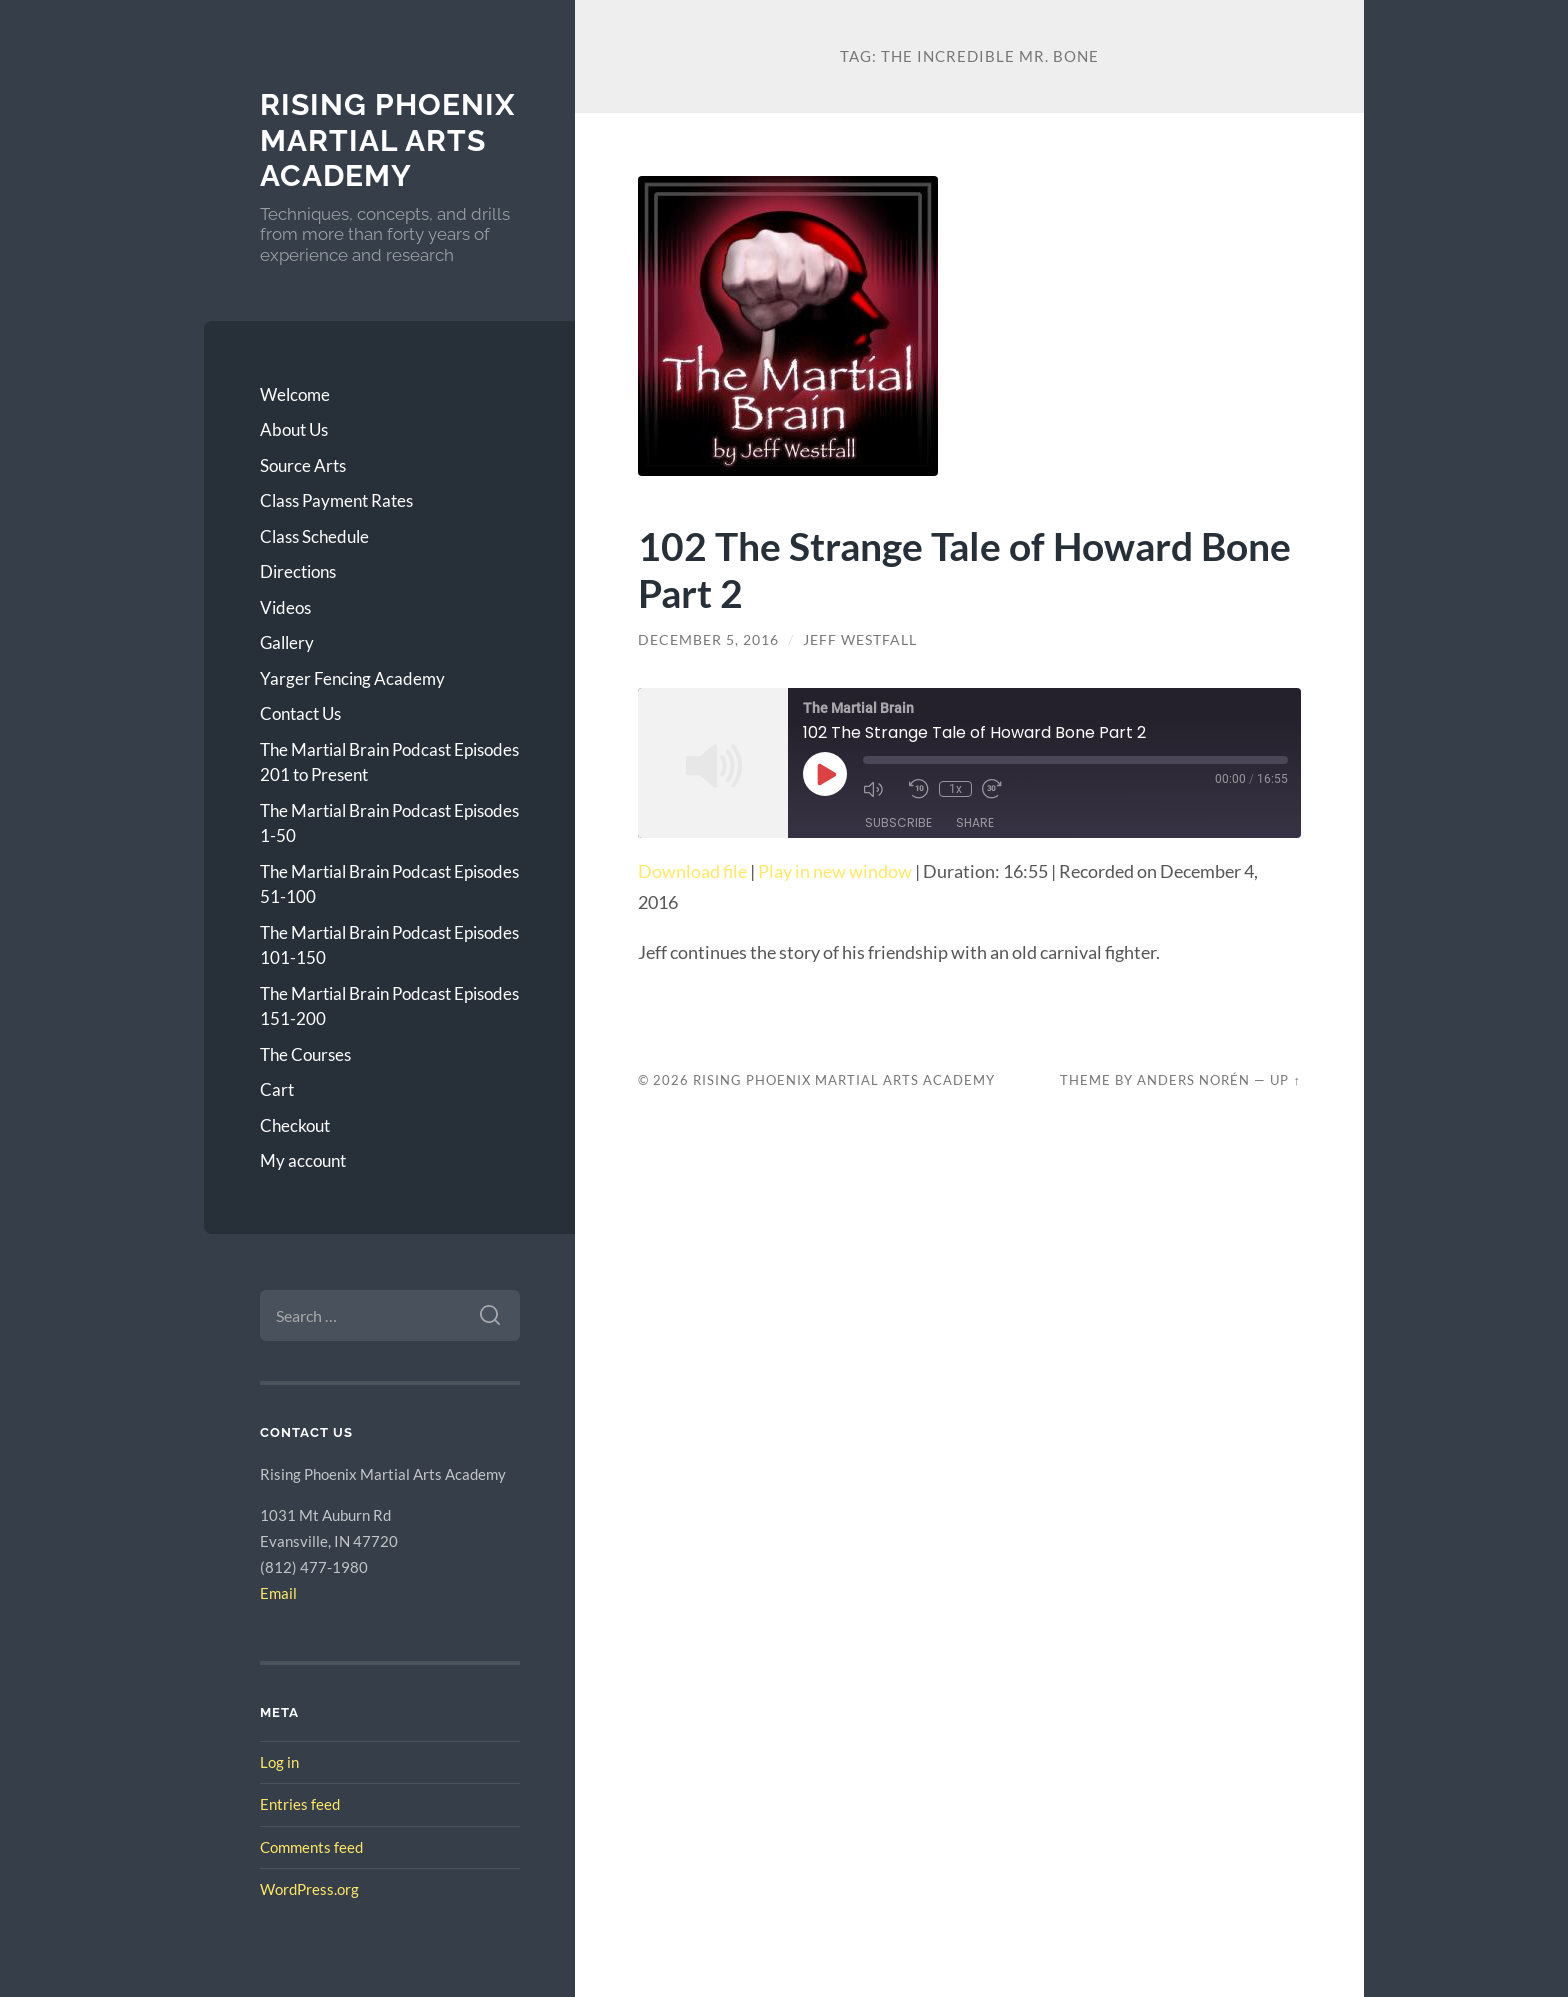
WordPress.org (309, 1889)
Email (278, 1593)
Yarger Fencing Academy (352, 678)
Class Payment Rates (336, 500)
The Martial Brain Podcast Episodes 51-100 (389, 884)
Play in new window (835, 871)
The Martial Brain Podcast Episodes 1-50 (389, 823)
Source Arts (303, 465)
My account (303, 1160)
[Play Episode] (825, 774)
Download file (692, 871)
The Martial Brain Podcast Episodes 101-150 (389, 945)
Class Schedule (314, 536)
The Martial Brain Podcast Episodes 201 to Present (389, 762)
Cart (277, 1089)
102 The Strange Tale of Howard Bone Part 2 (964, 569)
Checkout (295, 1125)
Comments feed (311, 1847)
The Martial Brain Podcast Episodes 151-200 (389, 1006)
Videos (285, 607)
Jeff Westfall (860, 640)
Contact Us (300, 713)
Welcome (295, 394)
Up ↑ (1285, 1080)
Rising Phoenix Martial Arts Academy (387, 140)
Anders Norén (1193, 1080)
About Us (294, 429)
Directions (298, 571)
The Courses (305, 1054)
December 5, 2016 (708, 640)
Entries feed (300, 1804)
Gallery (287, 642)
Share (975, 822)
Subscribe (898, 822)
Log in (279, 1762)
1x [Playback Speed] (955, 789)
